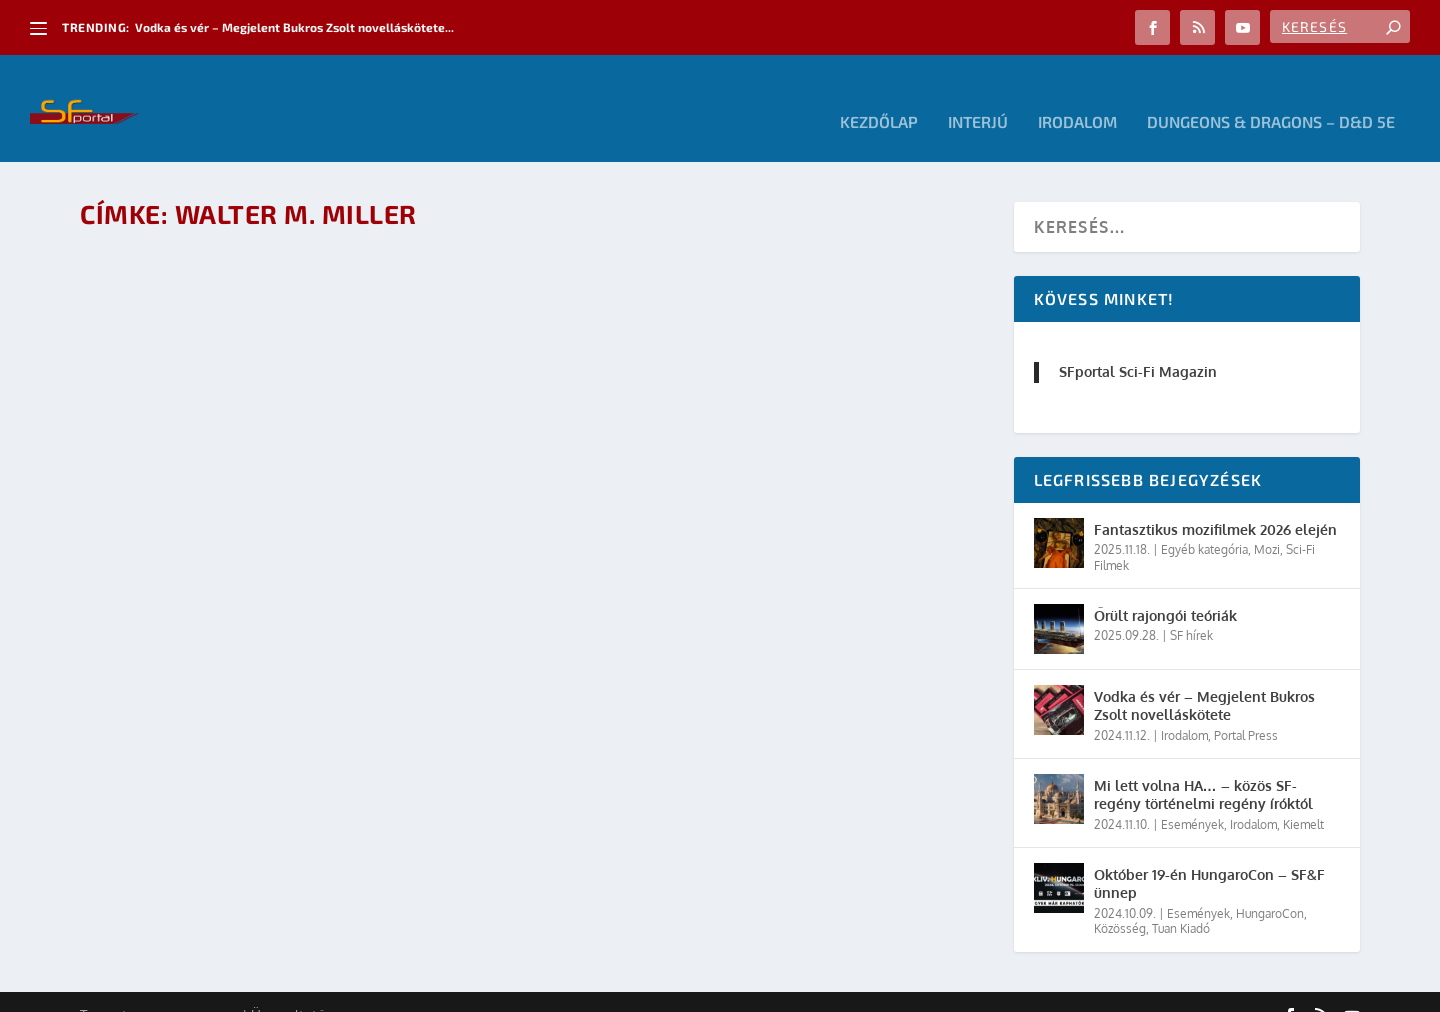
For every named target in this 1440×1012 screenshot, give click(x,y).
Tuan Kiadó (1181, 901)
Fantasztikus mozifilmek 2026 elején (1215, 502)
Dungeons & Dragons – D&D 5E (1271, 95)
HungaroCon (1270, 885)
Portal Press (1246, 708)
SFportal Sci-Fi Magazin (1138, 344)
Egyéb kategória (1204, 522)
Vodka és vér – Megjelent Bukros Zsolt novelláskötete (1204, 678)
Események (1192, 797)
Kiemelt (1303, 797)
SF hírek (1191, 608)
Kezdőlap (879, 95)
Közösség (1120, 901)
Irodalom (1077, 95)
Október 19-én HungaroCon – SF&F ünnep (1209, 856)
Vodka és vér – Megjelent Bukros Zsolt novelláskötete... (294, 27)
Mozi (1267, 522)
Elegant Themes (190, 989)
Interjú (978, 95)
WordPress (365, 989)
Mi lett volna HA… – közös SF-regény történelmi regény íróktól (1203, 767)
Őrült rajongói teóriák (1165, 588)
